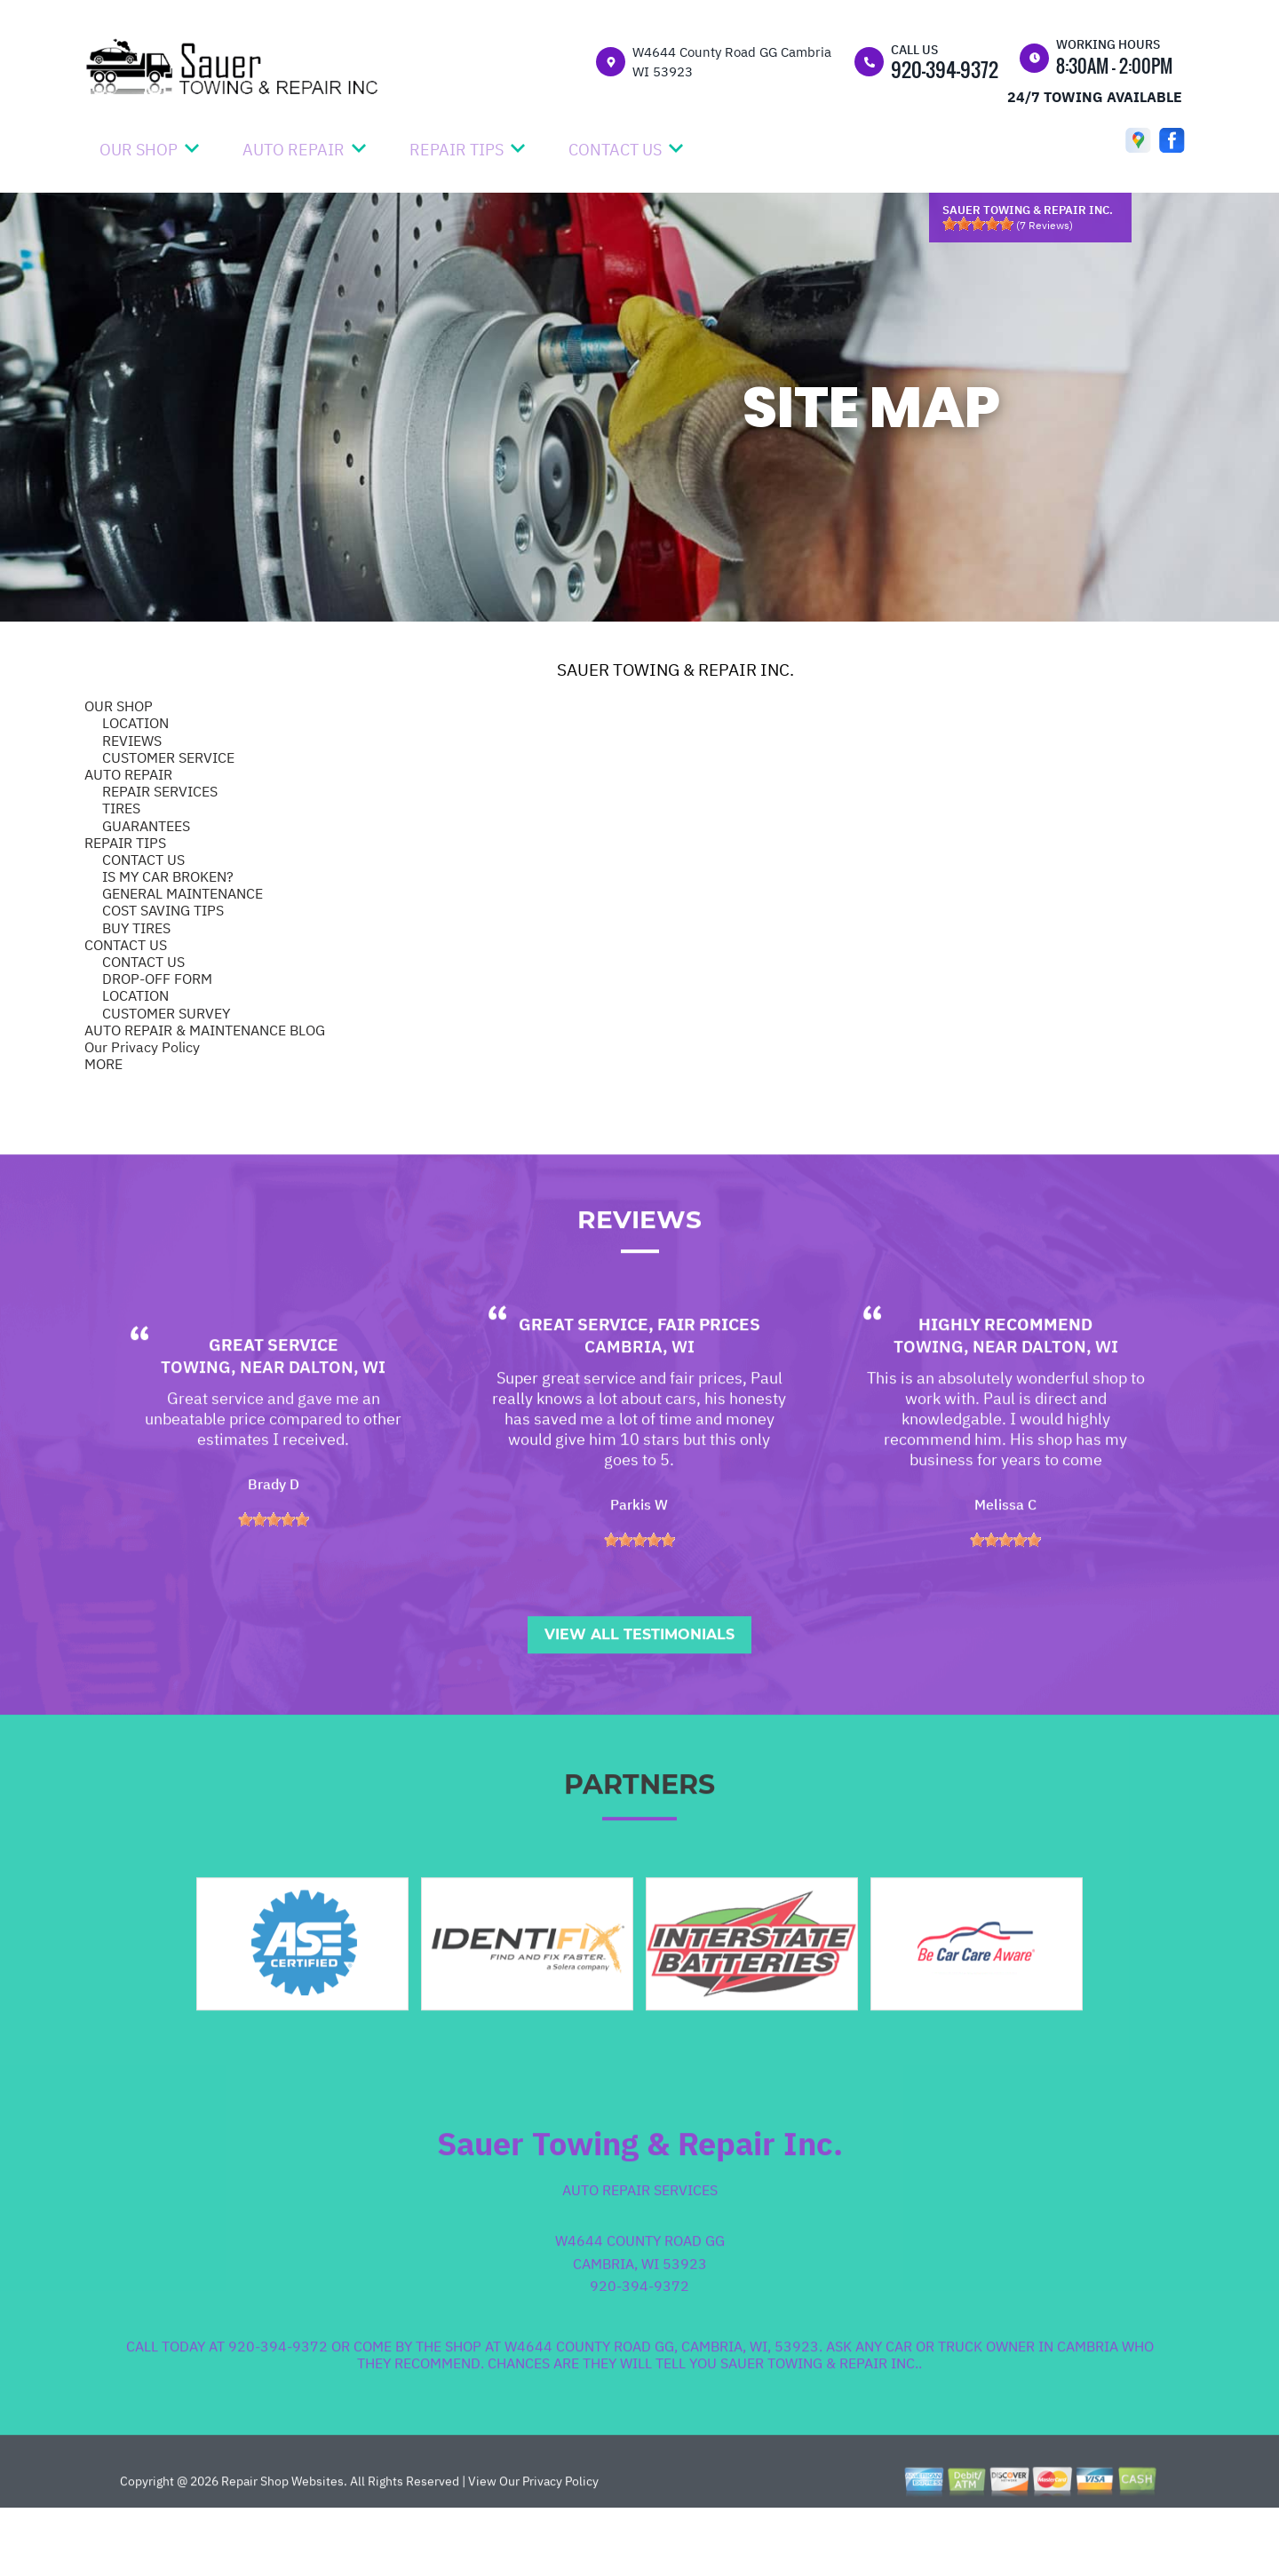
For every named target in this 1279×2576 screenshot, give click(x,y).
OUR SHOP (138, 149)
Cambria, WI (639, 1408)
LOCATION (135, 723)
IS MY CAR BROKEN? (168, 876)
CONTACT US (615, 149)
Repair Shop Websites (281, 2543)
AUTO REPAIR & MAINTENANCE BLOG (204, 1030)
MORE (103, 1064)
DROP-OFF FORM (157, 978)
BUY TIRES (136, 928)
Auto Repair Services (640, 2252)
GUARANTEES (146, 826)
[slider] (977, 224)
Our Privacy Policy (142, 1047)
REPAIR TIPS (456, 149)
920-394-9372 (944, 69)
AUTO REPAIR (293, 149)
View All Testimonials (639, 1696)
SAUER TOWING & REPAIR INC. (675, 669)
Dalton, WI (337, 1428)
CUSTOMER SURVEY (166, 1013)
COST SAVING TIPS (163, 910)
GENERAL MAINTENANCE (182, 893)
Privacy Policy (560, 2543)
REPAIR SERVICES (160, 791)
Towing (196, 1428)
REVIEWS (132, 740)
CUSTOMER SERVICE (168, 757)
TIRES (121, 808)
